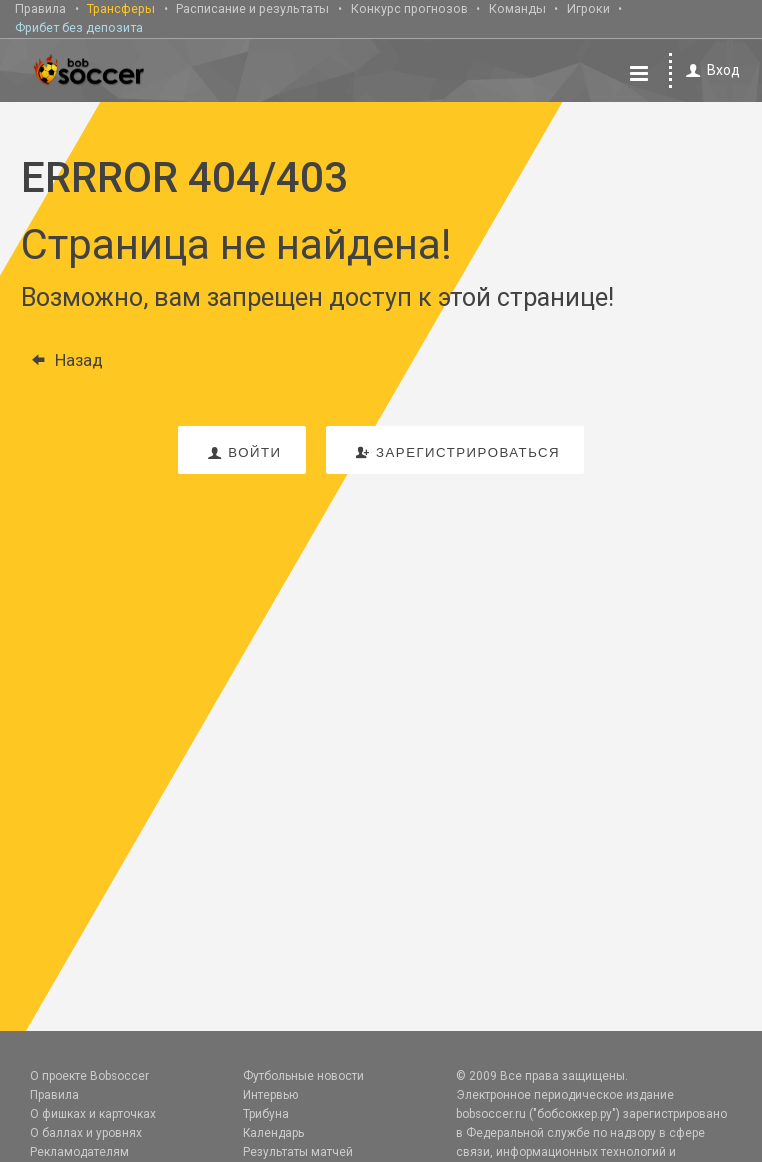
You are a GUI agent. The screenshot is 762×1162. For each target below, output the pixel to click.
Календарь (273, 1133)
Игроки (588, 8)
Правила (40, 8)
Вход (709, 70)
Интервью (270, 1095)
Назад (62, 360)
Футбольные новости (303, 1076)
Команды (517, 8)
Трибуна (266, 1114)
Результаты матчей (298, 1152)
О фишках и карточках (93, 1114)
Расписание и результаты (252, 8)
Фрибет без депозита (79, 27)
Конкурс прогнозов (409, 8)
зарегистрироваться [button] (455, 452)
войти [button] (242, 452)
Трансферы (121, 8)
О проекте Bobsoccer (89, 1076)
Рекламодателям (79, 1152)
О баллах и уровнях (86, 1133)
